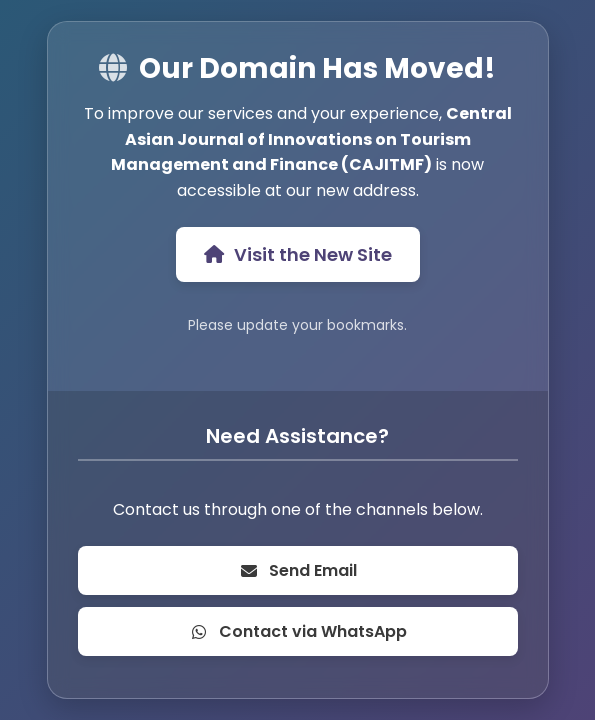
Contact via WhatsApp (298, 631)
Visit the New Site (298, 254)
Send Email (298, 570)
